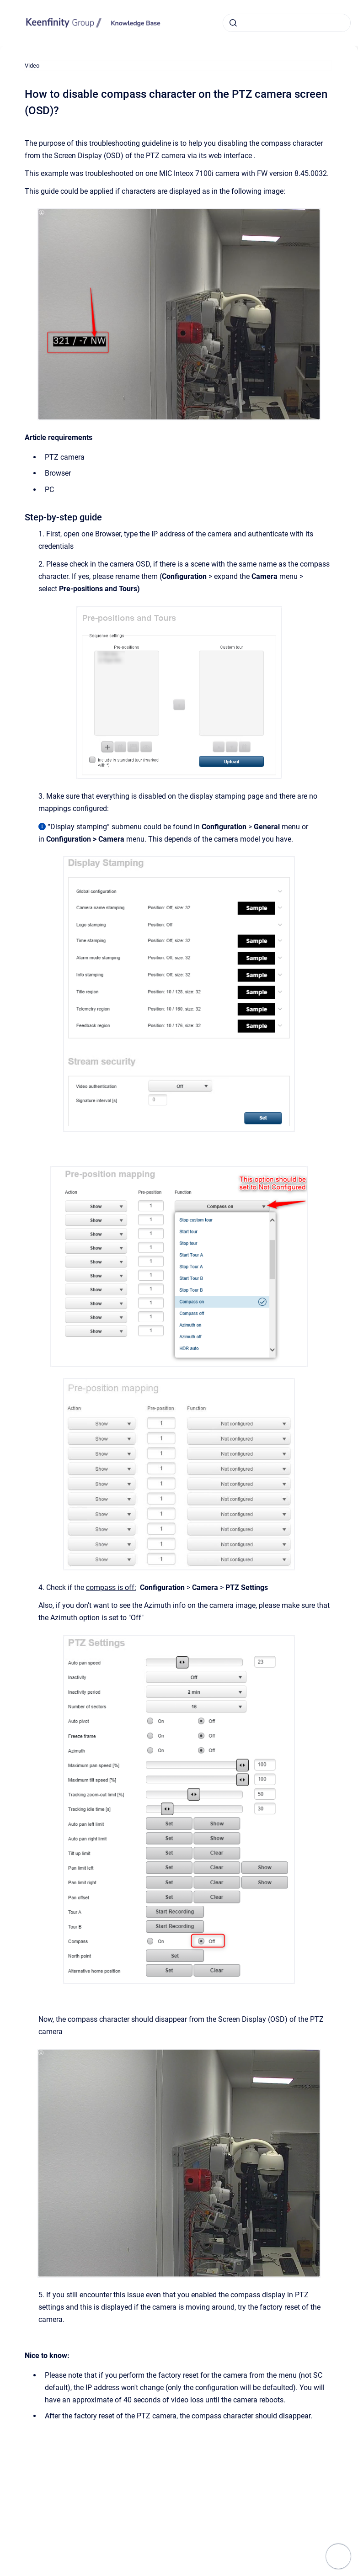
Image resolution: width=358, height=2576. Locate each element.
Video (32, 65)
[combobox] (286, 23)
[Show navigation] (338, 2556)
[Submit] (233, 23)
